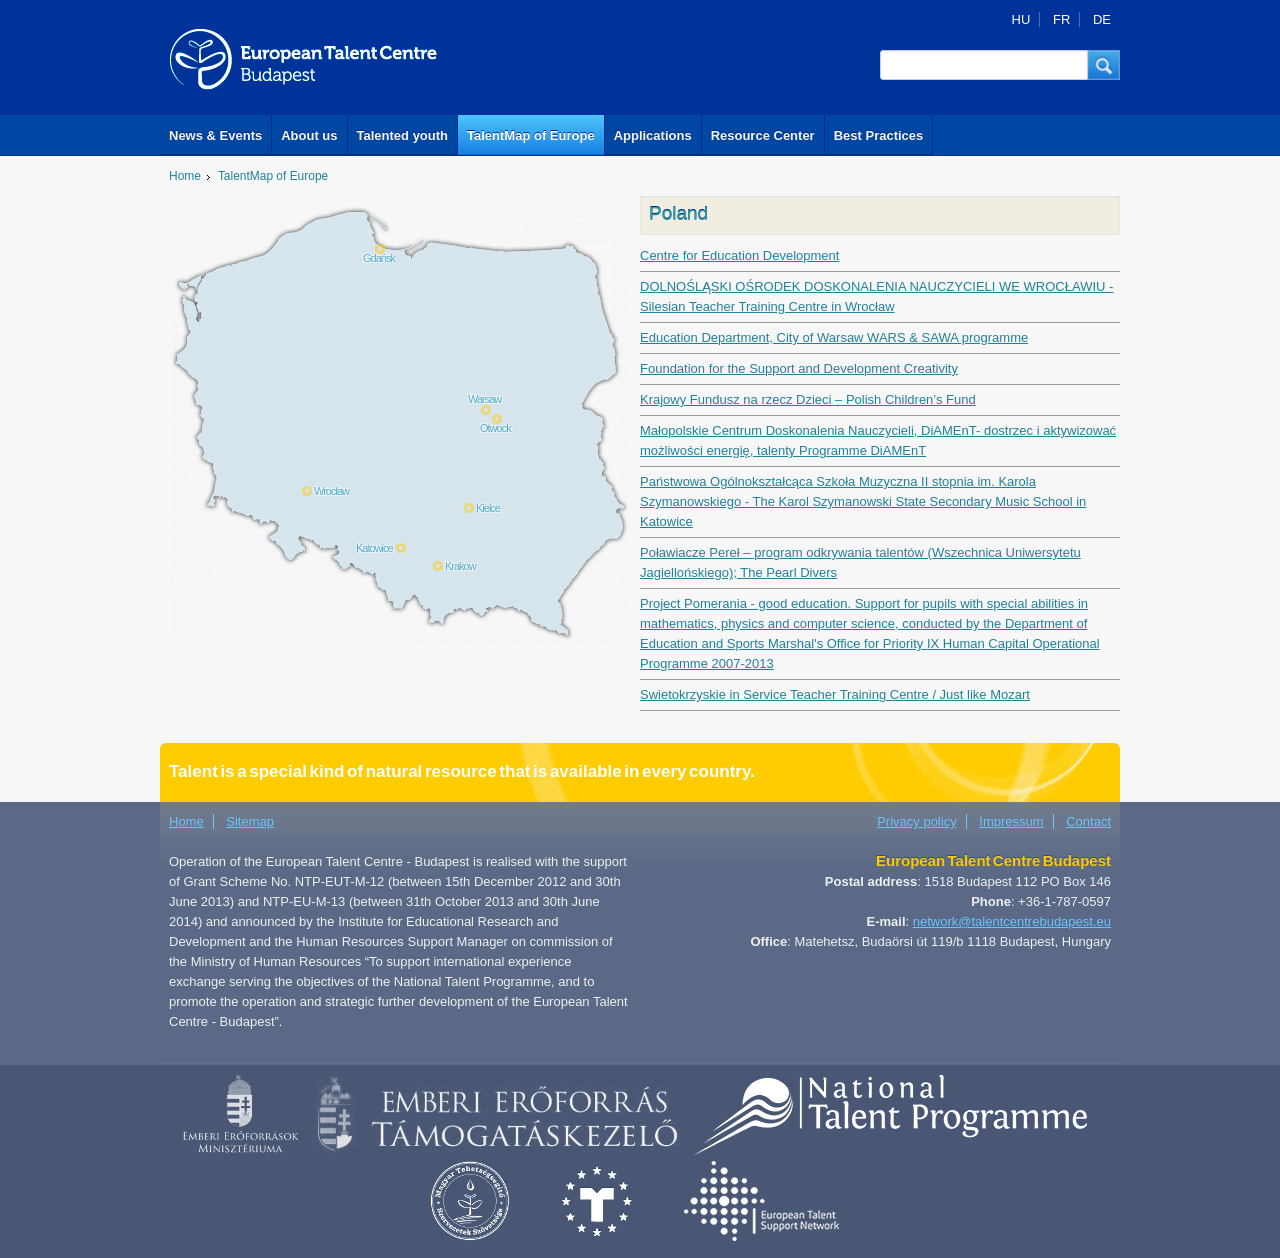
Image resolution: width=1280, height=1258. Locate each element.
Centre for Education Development (739, 255)
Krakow (460, 566)
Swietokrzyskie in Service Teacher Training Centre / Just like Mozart (835, 694)
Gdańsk (379, 258)
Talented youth (402, 135)
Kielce (488, 508)
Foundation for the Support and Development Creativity (799, 368)
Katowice (374, 548)
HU (1021, 19)
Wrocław (331, 491)
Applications (653, 135)
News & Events (215, 135)
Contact (1088, 821)
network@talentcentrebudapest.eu (1012, 921)
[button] (1104, 65)
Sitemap (250, 821)
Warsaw (484, 399)
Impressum (1011, 821)
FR (1061, 19)
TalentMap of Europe (531, 135)
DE (1102, 19)
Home (185, 176)
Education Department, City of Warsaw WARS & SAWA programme (834, 337)
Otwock (495, 428)
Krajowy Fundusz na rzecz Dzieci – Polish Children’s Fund (808, 399)
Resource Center (763, 135)
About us (309, 135)
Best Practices (879, 135)
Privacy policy (916, 821)
